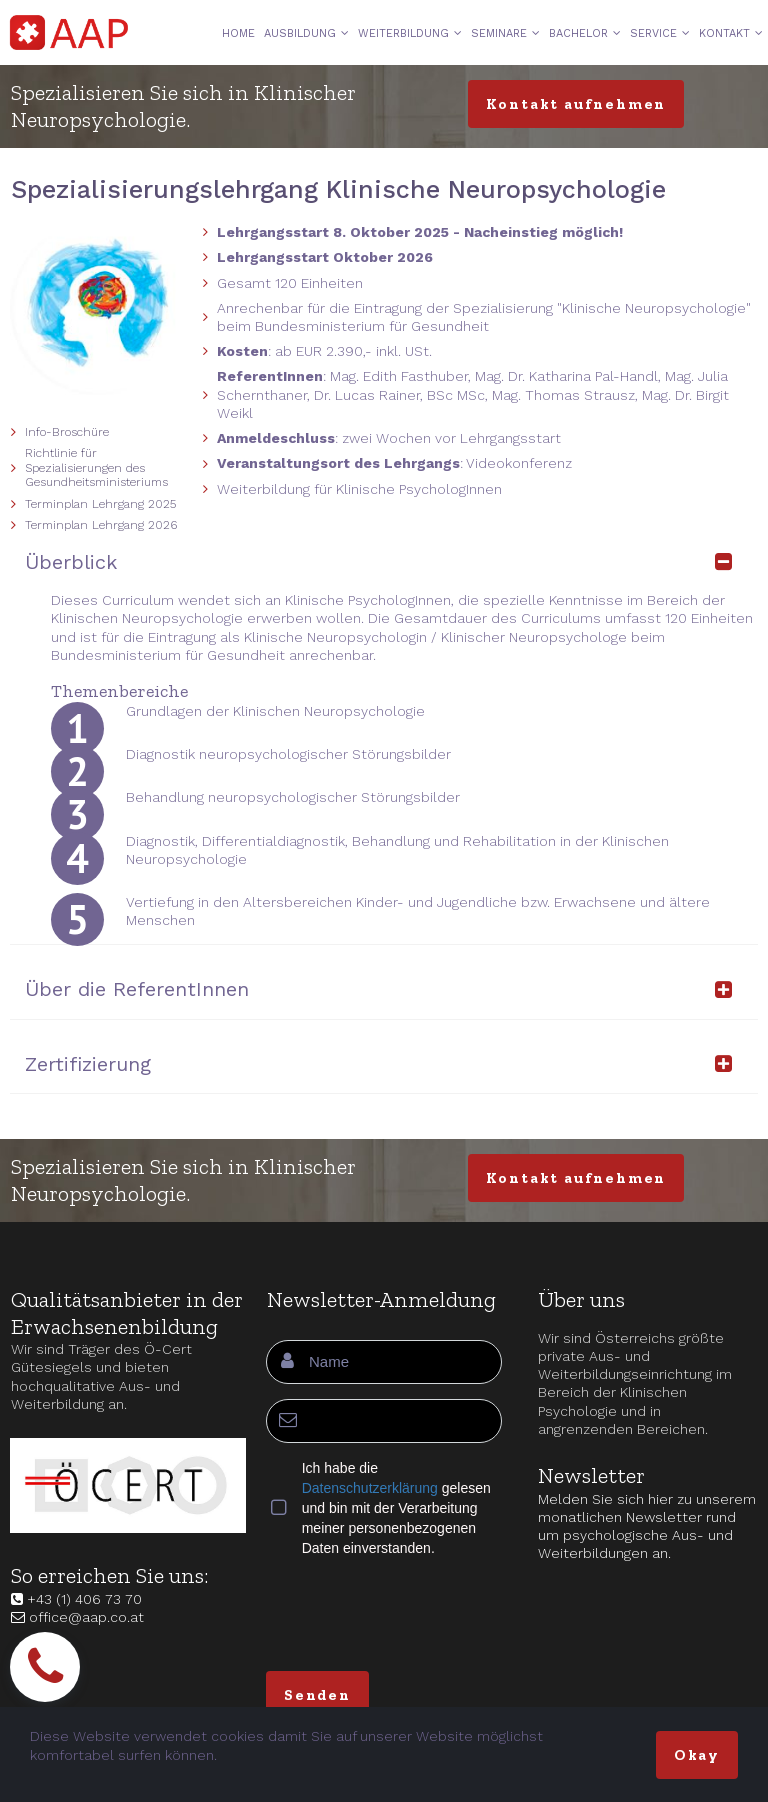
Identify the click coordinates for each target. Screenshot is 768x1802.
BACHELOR (585, 33)
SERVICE (660, 33)
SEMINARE (505, 33)
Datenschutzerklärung (370, 1488)
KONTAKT (731, 33)
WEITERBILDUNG (410, 33)
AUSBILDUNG (306, 33)
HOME (238, 33)
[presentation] (418, 1612)
